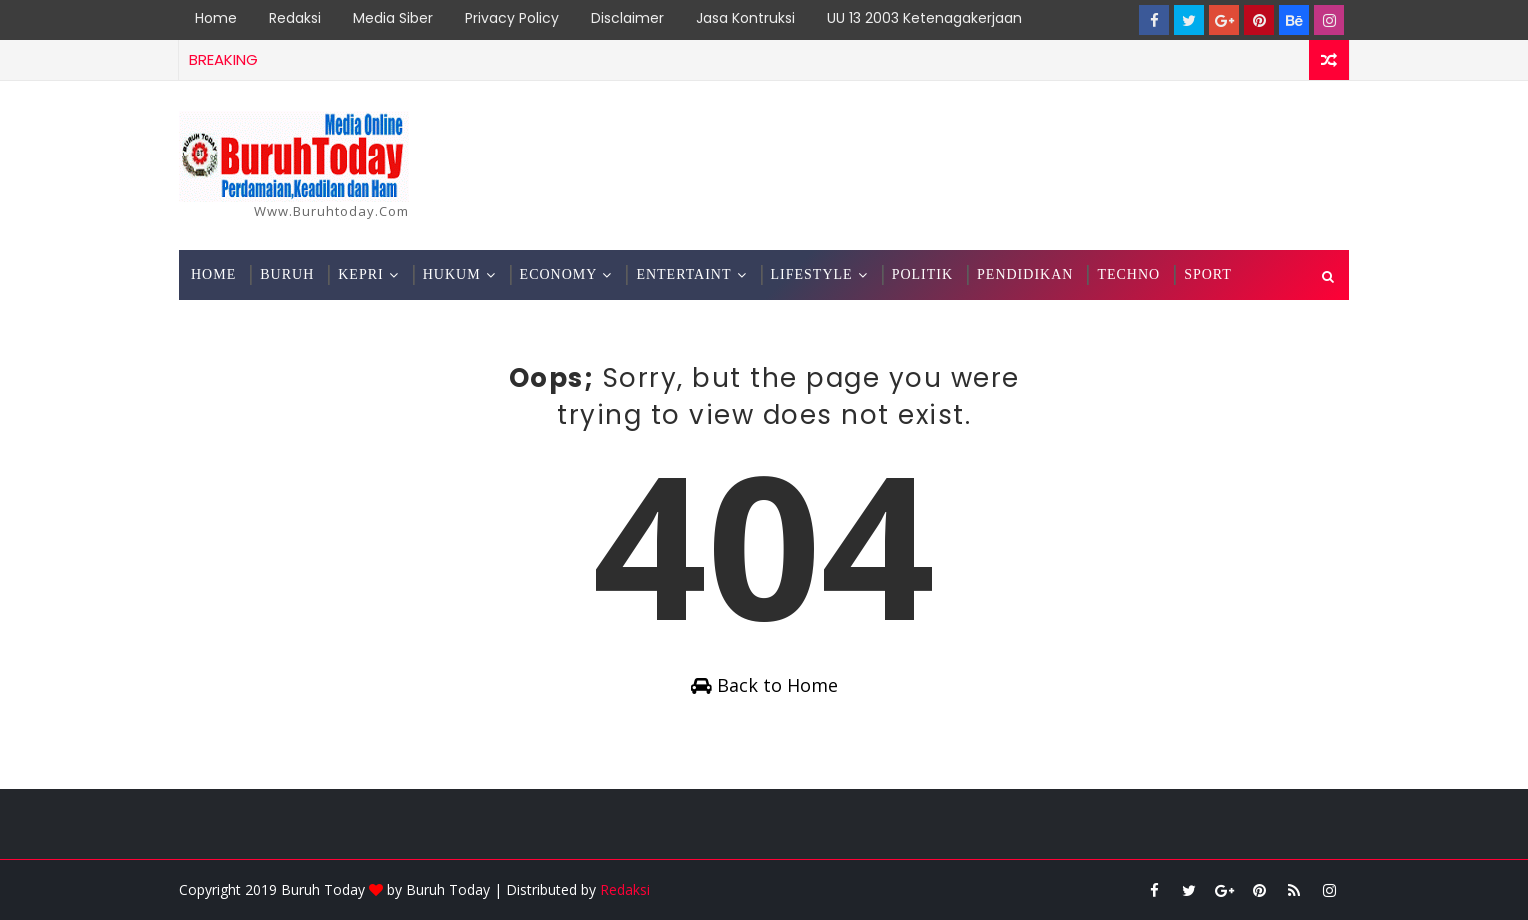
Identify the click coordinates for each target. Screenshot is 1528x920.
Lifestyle (812, 274)
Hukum (452, 274)
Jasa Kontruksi (745, 18)
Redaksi (295, 18)
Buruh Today (448, 889)
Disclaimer (627, 18)
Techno (1128, 274)
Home (216, 18)
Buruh (287, 274)
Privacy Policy (512, 18)
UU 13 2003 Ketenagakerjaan (924, 18)
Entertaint (683, 274)
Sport (1208, 274)
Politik (922, 274)
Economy (559, 274)
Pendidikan (1025, 274)
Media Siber (393, 18)
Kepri (360, 274)
